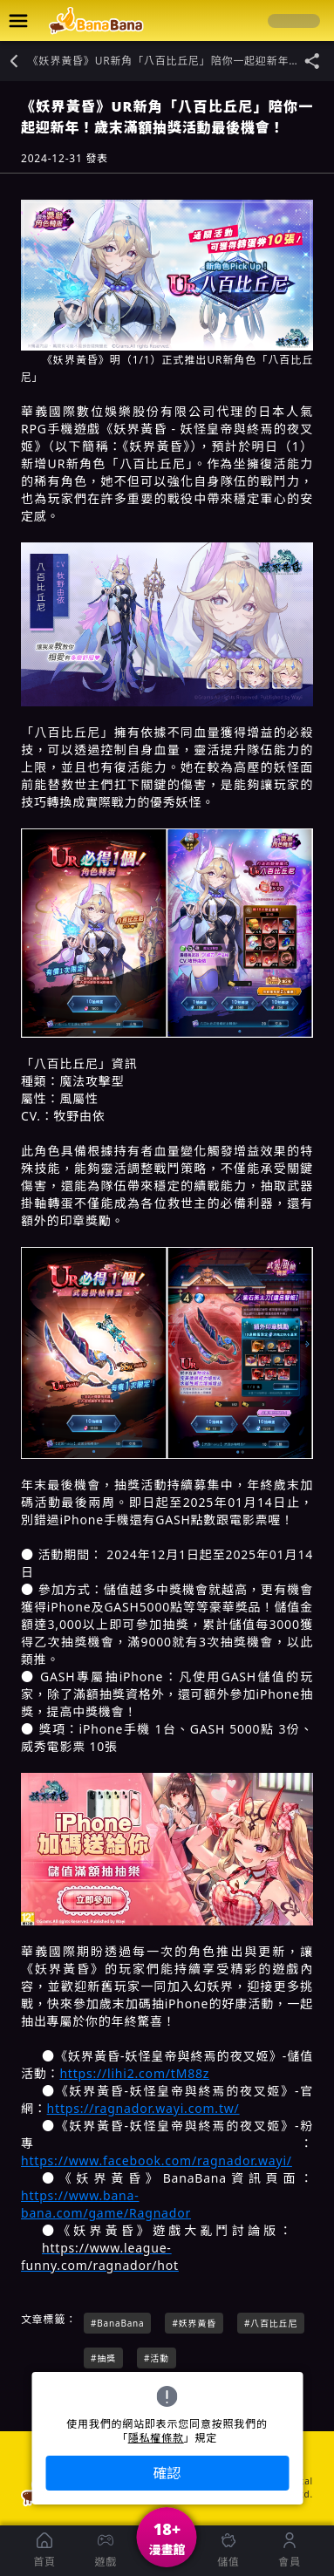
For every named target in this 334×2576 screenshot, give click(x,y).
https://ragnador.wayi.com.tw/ (143, 2108)
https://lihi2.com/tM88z (134, 2073)
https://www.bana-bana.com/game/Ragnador (106, 2204)
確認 (167, 2473)
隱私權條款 (156, 2438)
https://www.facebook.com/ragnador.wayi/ (156, 2160)
